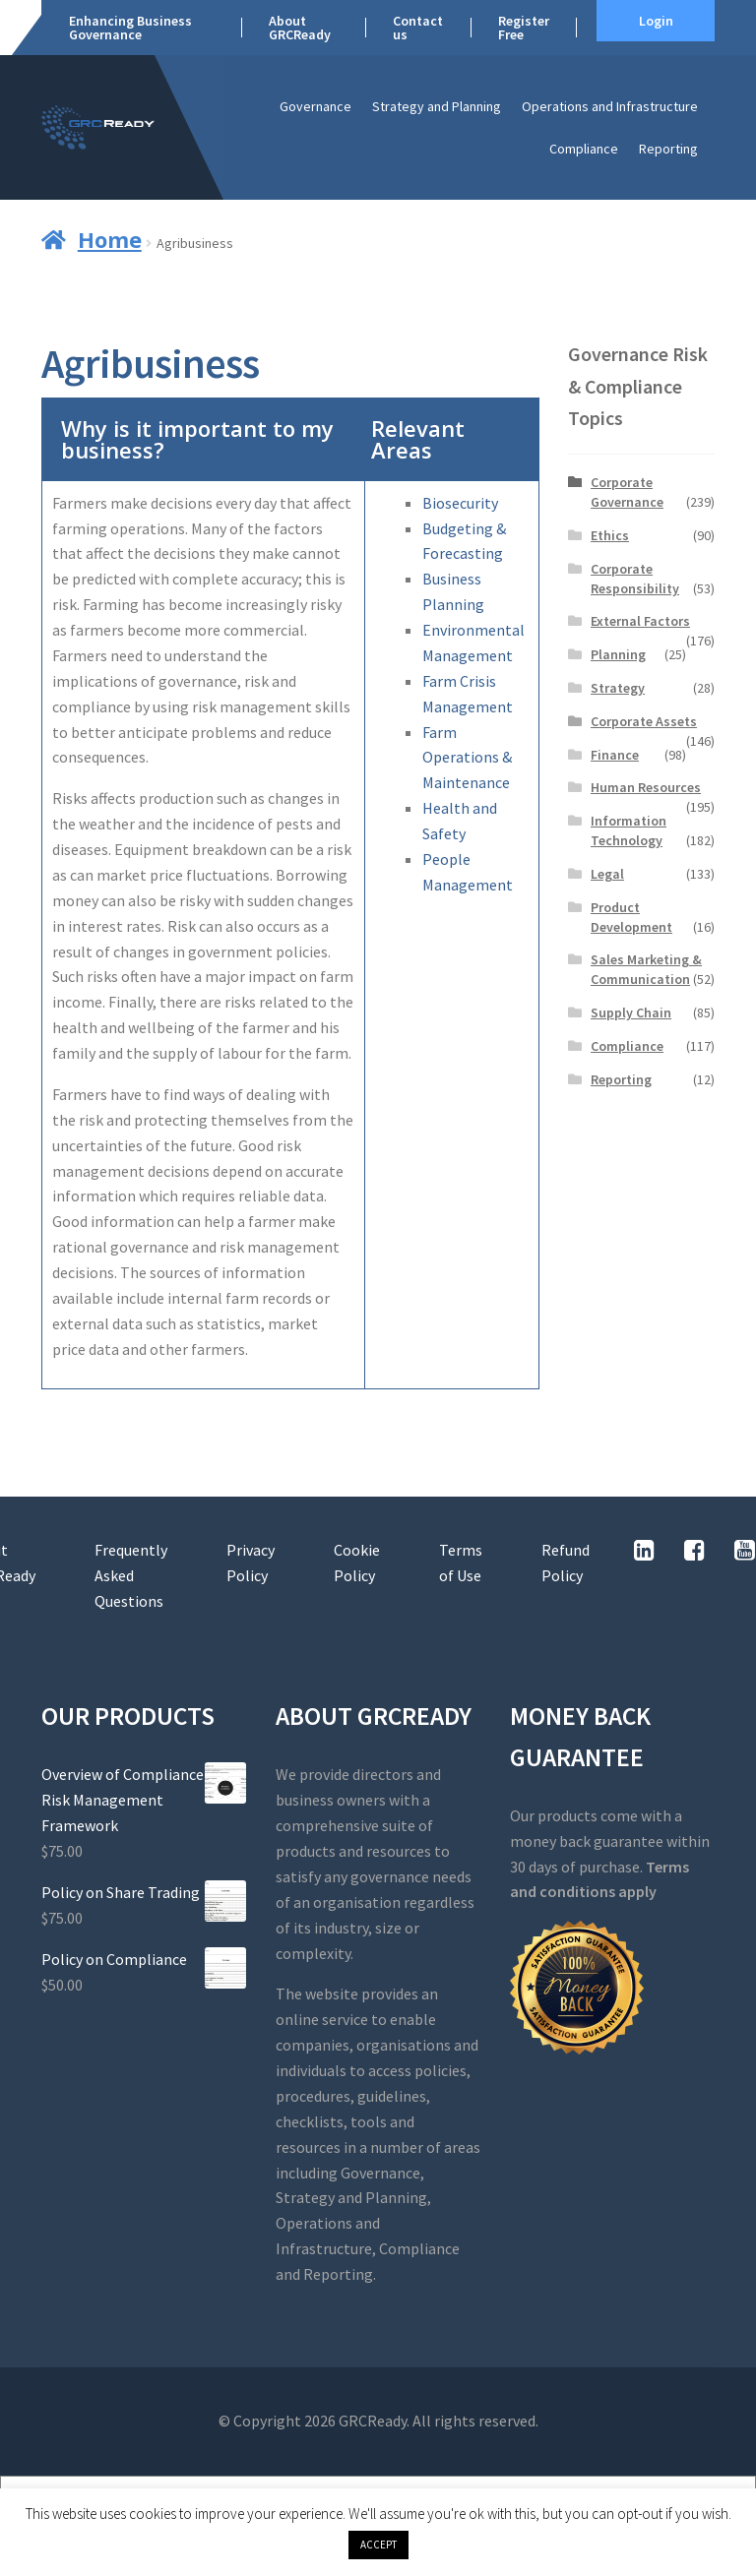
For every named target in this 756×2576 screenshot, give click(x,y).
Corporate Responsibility (635, 578)
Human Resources (646, 787)
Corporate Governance (627, 492)
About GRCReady (300, 27)
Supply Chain (631, 1012)
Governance (315, 106)
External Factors (640, 621)
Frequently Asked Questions (130, 1575)
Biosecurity (460, 503)
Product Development (631, 917)
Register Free (523, 27)
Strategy (618, 688)
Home (110, 239)
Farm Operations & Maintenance (467, 757)
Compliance (583, 148)
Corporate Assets (644, 721)
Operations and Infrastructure (610, 106)
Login (656, 21)
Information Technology (628, 830)
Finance (615, 755)
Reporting (668, 148)
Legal (607, 874)
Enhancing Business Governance (130, 27)
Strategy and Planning (436, 106)
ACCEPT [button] (378, 2544)
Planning (618, 654)
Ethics (610, 535)
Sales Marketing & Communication (646, 969)
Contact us (418, 27)
